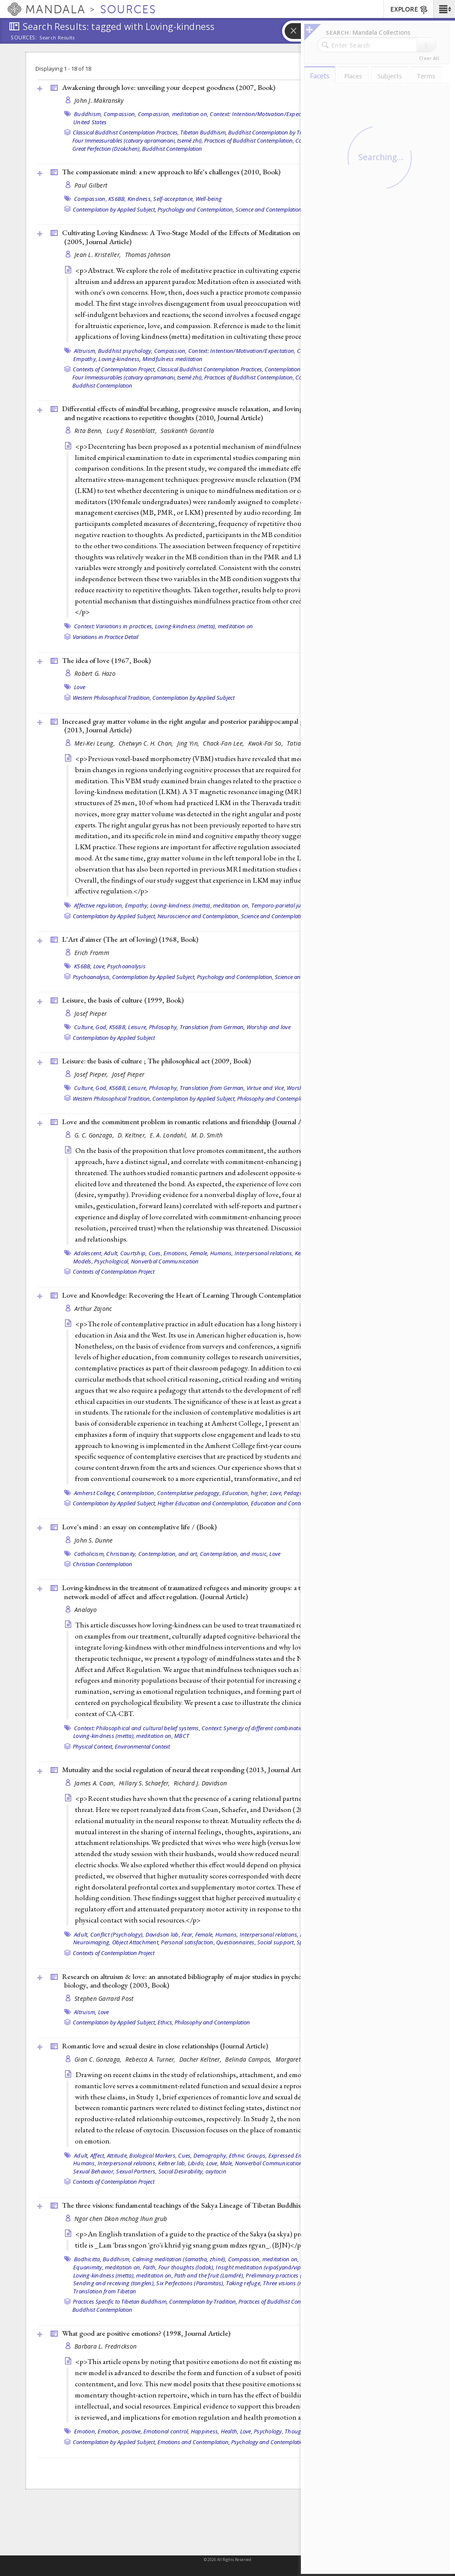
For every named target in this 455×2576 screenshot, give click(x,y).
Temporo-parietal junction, (285, 905)
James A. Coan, (95, 1783)
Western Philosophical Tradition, (112, 697)
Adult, (111, 1253)
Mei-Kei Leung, (95, 743)
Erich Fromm (91, 953)
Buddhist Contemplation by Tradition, (274, 132)
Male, (226, 2163)
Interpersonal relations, (264, 1253)
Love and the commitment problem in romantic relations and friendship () (191, 1121)
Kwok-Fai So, (266, 743)
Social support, (276, 1942)
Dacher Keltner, (201, 2059)
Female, (199, 1253)
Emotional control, (166, 2431)
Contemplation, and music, (234, 1554)
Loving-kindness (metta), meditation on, (200, 905)
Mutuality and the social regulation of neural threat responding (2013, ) (187, 1769)
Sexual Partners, (136, 2171)
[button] (444, 9)
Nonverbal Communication (165, 1261)
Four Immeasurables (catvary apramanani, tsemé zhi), (137, 140)
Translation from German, (212, 1027)
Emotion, (85, 2431)
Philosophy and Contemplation (274, 1098)
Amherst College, (95, 1493)
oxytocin (215, 2171)
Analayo (85, 1610)
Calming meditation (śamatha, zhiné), (179, 2259)
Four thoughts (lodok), (186, 2267)
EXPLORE (409, 10)
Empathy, (85, 359)
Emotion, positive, (120, 2431)
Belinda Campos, (249, 2059)
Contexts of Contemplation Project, (114, 369)
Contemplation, (136, 1493)
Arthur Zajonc (93, 1308)
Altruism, (85, 351)
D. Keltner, (133, 1135)
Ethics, (165, 2022)
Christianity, (121, 1554)
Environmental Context (142, 1746)
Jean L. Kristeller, (98, 255)
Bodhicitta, (87, 2259)
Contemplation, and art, (168, 1554)
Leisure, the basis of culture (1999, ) (123, 1000)
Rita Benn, (89, 431)
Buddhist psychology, (125, 351)
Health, (230, 2431)
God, (101, 1027)
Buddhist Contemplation (172, 148)
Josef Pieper (90, 1013)
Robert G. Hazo (95, 673)
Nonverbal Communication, (269, 2163)
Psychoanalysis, (92, 977)
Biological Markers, (153, 2155)
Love (79, 687)
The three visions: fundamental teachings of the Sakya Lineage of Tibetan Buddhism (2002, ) (204, 2205)
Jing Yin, (189, 743)
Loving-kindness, (119, 359)
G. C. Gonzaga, (95, 1135)
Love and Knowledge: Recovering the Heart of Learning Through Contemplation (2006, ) (217, 1295)
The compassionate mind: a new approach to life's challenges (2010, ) (171, 171)
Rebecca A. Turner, (151, 2059)
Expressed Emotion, (293, 2155)
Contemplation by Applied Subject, (114, 209)
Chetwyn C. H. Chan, (147, 743)
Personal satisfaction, (188, 1942)
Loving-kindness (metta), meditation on (204, 626)
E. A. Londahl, (169, 1135)
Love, (99, 966)
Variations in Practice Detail (105, 637)
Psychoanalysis (126, 966)
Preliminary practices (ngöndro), (286, 2275)
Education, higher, (245, 1493)
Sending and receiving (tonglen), (114, 2283)
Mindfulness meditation (173, 359)
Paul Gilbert (90, 185)
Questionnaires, (236, 1942)
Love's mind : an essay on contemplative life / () (139, 1526)
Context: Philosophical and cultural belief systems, (137, 1728)
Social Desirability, (181, 2171)
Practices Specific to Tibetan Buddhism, (120, 2301)
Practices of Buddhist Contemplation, (249, 140)
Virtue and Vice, (266, 1088)
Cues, (155, 1253)
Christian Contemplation (102, 1564)
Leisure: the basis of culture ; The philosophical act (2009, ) (156, 1061)
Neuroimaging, (91, 1942)
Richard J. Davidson (200, 1783)
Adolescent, (88, 1253)
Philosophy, (163, 1027)
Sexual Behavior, (94, 2171)
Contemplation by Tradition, (299, 369)
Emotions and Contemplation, (194, 2442)
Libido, (196, 2163)
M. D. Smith (207, 1135)
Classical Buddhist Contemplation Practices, (126, 132)
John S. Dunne (93, 1540)
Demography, (210, 2155)
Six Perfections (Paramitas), (190, 2283)
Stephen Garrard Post (104, 1998)
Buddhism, (88, 114)
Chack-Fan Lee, (224, 743)
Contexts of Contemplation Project (114, 1271)
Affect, (98, 2155)
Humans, (221, 1253)
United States (90, 122)
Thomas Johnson (148, 255)
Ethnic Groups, (248, 2155)
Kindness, (140, 199)
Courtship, (133, 1253)
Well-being (209, 199)
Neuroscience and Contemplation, (199, 916)
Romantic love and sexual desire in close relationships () (165, 2046)
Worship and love (269, 1027)
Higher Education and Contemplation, (204, 1503)
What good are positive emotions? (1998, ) (146, 2333)
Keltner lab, (172, 2163)
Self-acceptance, (173, 199)
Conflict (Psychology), (117, 1934)
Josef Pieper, (92, 1074)
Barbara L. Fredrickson (105, 2346)
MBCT (181, 1736)
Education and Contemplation (287, 1503)
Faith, (150, 2267)
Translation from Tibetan (104, 2291)
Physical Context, (93, 1746)
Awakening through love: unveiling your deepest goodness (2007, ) (168, 87)
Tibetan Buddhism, (203, 132)
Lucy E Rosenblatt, (132, 431)
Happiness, (205, 2431)
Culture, (84, 1027)
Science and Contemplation (268, 209)
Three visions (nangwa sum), (299, 2283)
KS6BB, (117, 199)
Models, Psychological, (101, 1261)
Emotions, (176, 1253)
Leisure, (137, 1027)
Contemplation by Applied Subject (193, 697)
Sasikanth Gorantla (187, 431)
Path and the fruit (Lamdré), (209, 2275)
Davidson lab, (163, 1934)
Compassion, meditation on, (173, 114)
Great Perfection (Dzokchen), (106, 148)
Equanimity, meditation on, (107, 2267)
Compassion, (120, 114)
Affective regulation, (98, 905)
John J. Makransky (99, 100)
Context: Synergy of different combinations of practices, (271, 1728)
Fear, (187, 1934)
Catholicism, (89, 1554)
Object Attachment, (136, 1942)
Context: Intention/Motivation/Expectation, (263, 114)
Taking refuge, (244, 2283)
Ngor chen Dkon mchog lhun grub (120, 2219)
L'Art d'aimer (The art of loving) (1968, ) (130, 939)
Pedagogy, (296, 1493)
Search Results (57, 38)
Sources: (24, 38)
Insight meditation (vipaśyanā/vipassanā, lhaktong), (282, 2267)
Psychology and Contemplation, (196, 209)
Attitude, (117, 2155)
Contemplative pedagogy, (189, 1493)
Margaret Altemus (300, 2059)
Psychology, (268, 2431)
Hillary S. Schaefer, (145, 1783)
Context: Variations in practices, (113, 626)
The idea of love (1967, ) (106, 660)
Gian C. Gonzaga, (98, 2059)
